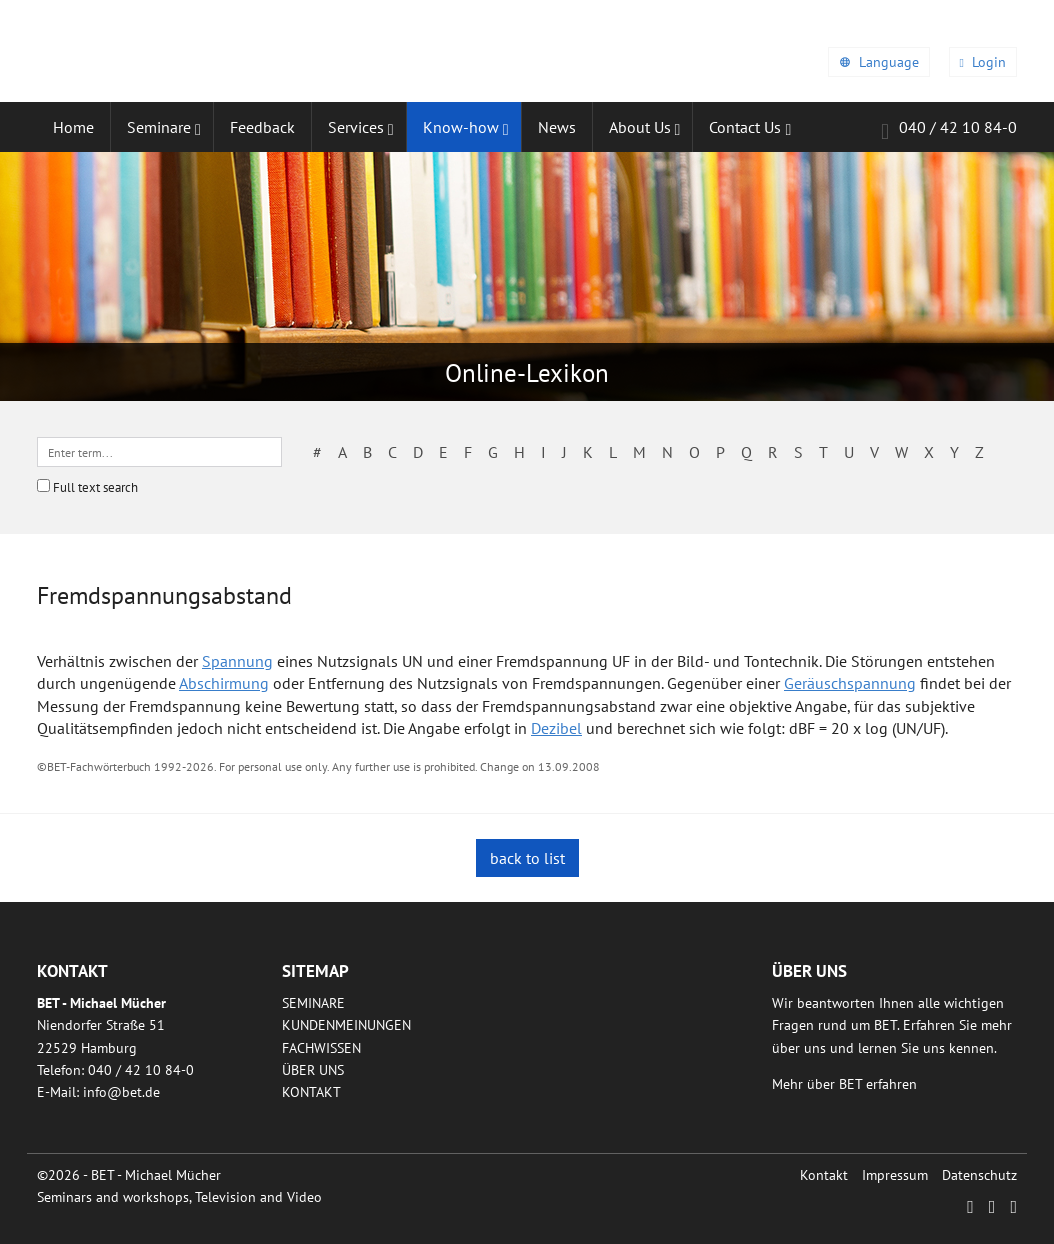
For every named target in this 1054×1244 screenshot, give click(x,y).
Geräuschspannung (850, 683)
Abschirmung (224, 683)
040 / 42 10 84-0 (949, 130)
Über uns (313, 1070)
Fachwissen (321, 1048)
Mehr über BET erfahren (844, 1084)
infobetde (121, 1092)
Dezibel (556, 728)
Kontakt (311, 1092)
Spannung (237, 661)
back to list (527, 858)
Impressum (895, 1175)
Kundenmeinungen (346, 1025)
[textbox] (159, 452)
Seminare (313, 1003)
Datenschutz (979, 1175)
